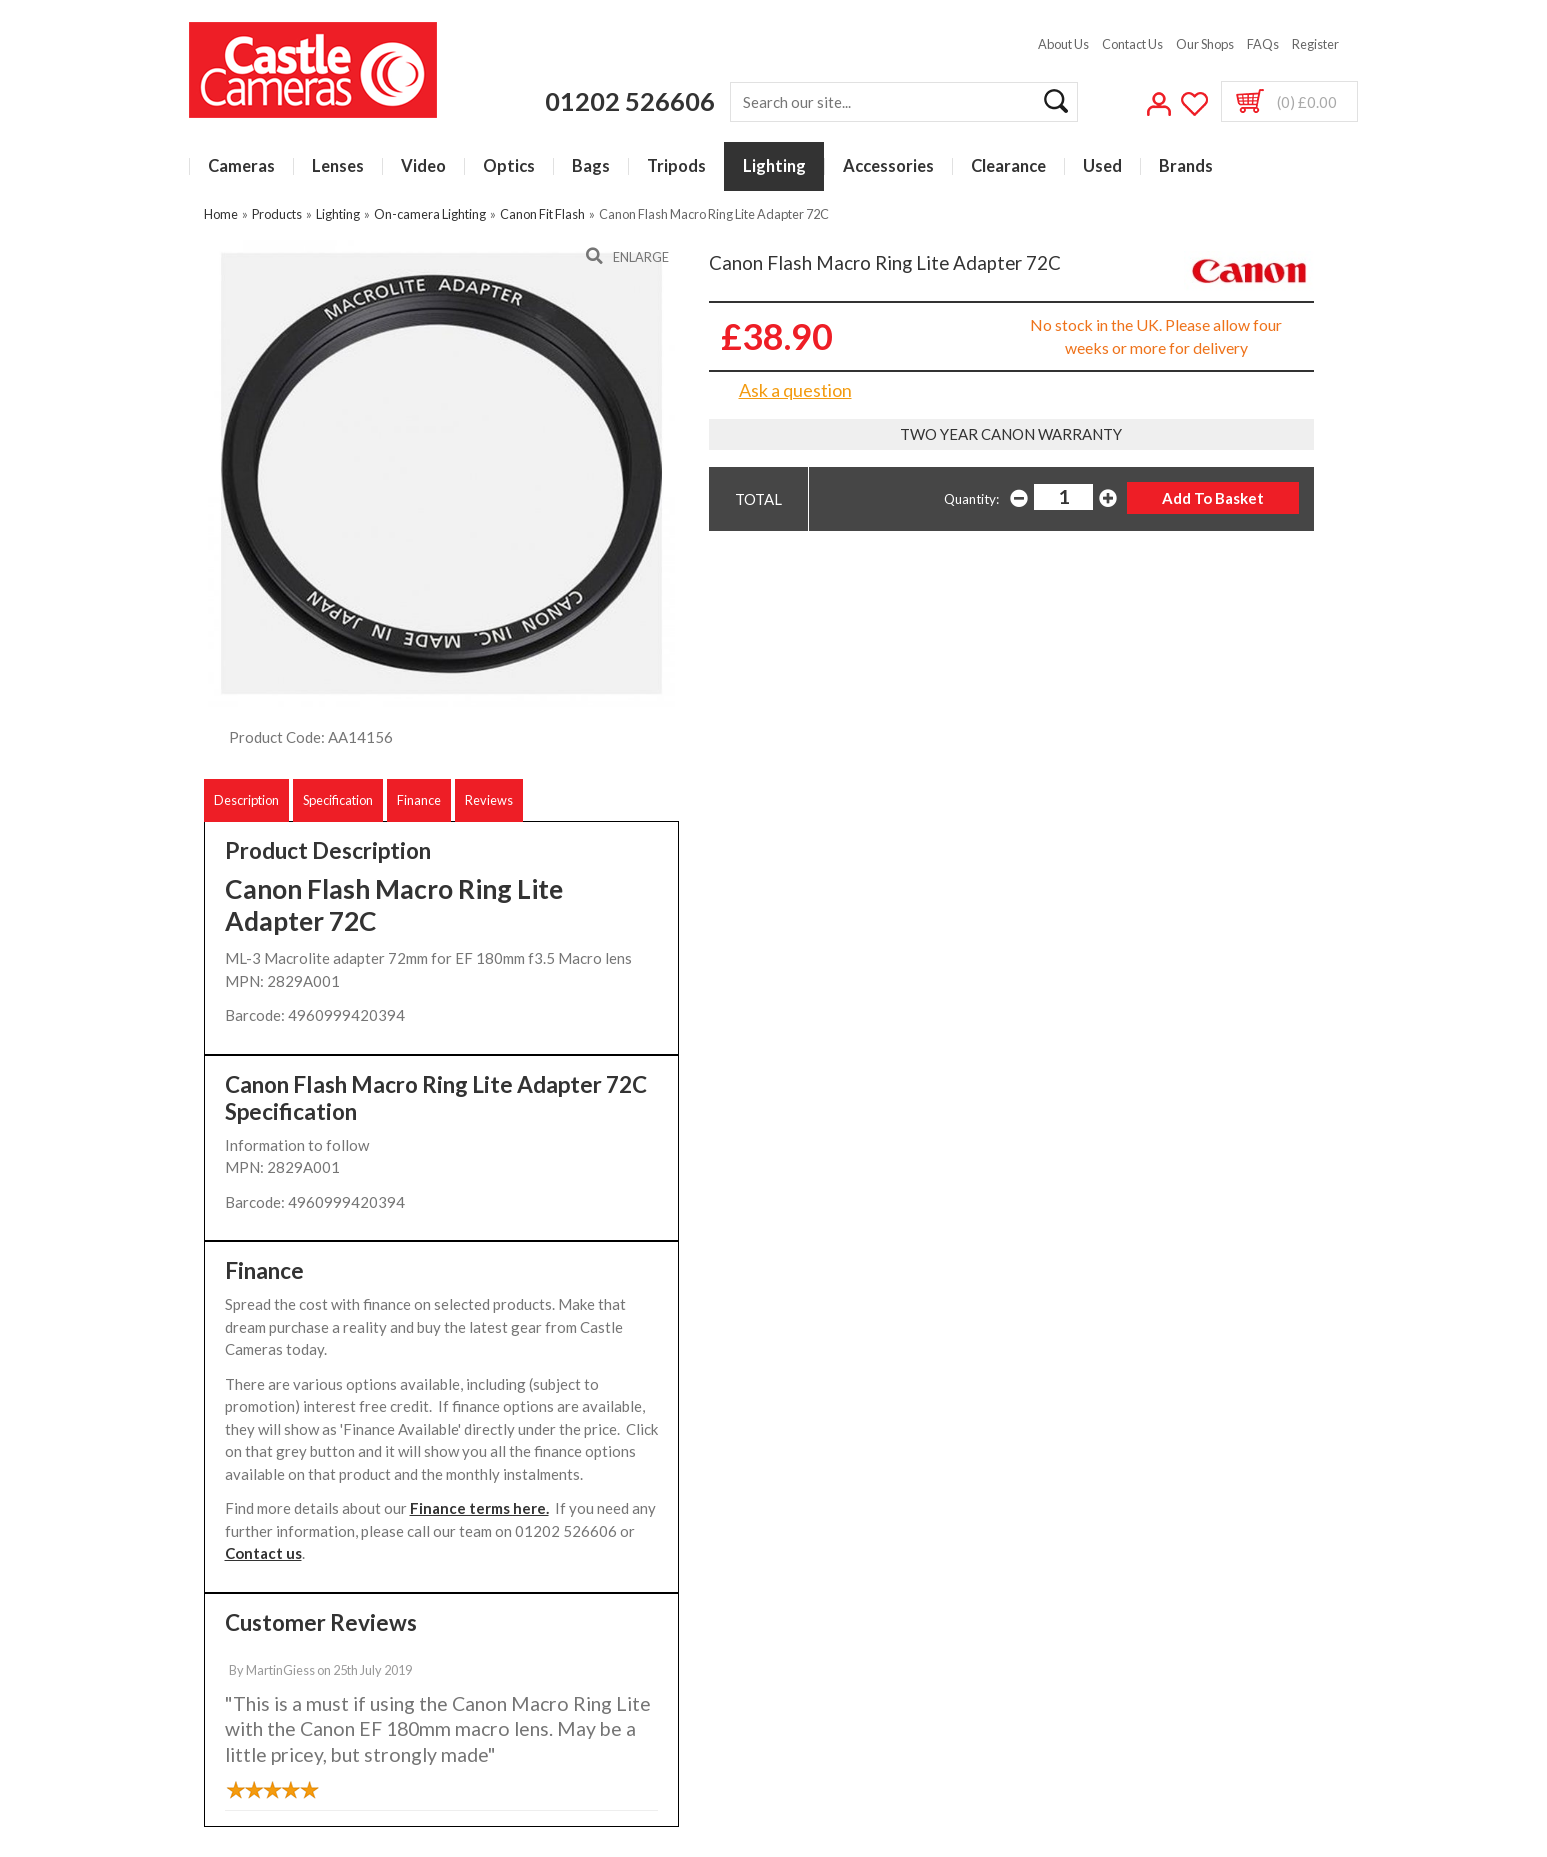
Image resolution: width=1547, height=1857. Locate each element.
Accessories (888, 166)
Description (246, 800)
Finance (419, 800)
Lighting (774, 166)
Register (1315, 44)
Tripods (676, 166)
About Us (1063, 44)
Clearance (1008, 166)
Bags (591, 166)
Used (1102, 166)
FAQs (1263, 44)
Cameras (241, 166)
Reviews (489, 800)
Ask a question (795, 390)
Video (423, 166)
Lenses (338, 166)
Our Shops (1205, 44)
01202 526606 (630, 101)
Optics (509, 166)
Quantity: (971, 499)
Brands (1186, 166)
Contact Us (1132, 44)
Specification (338, 800)
